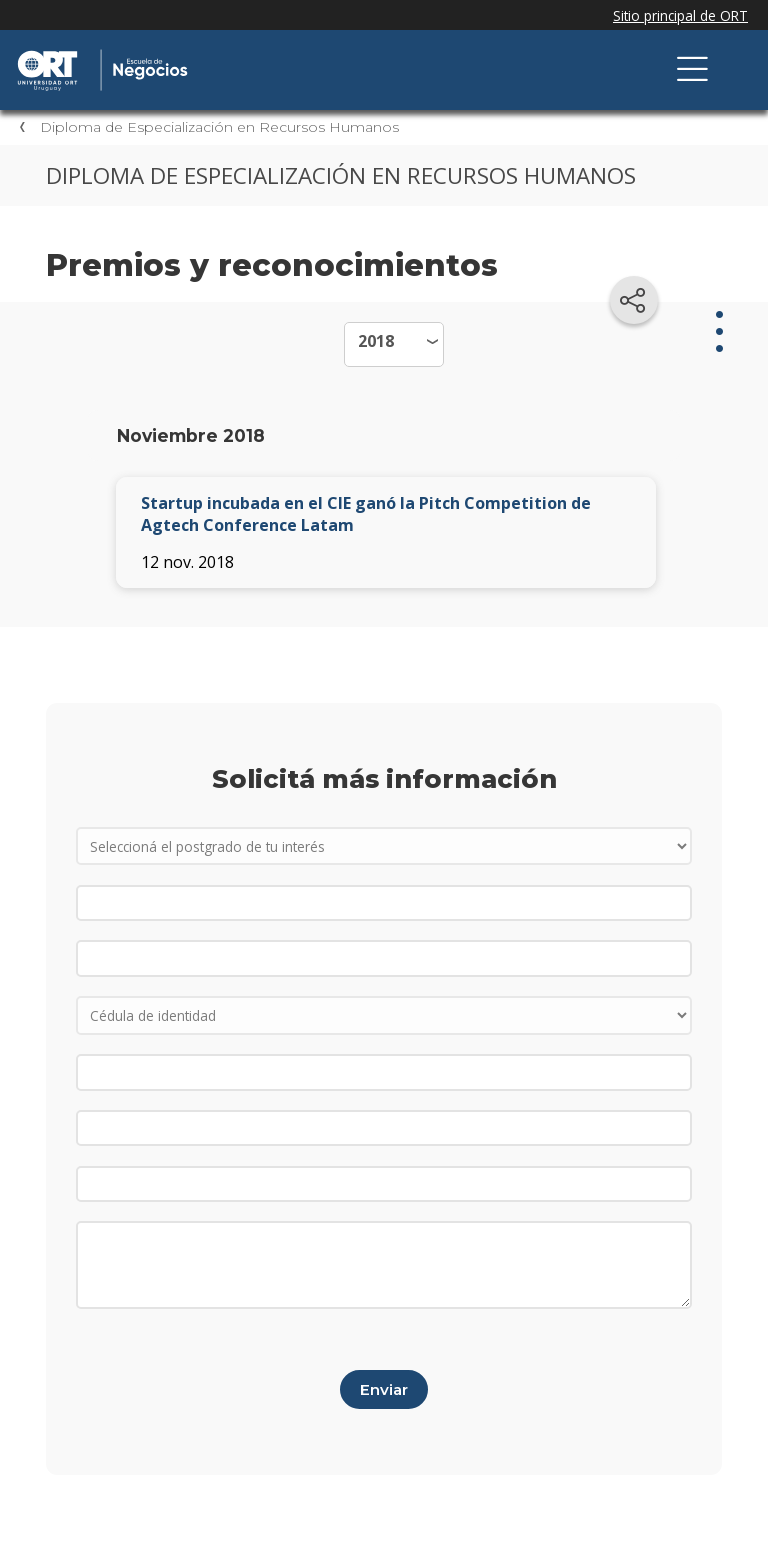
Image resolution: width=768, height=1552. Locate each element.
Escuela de (225, 52)
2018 (376, 341)
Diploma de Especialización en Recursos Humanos (219, 127)
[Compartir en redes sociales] (634, 300)
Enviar (384, 1389)
